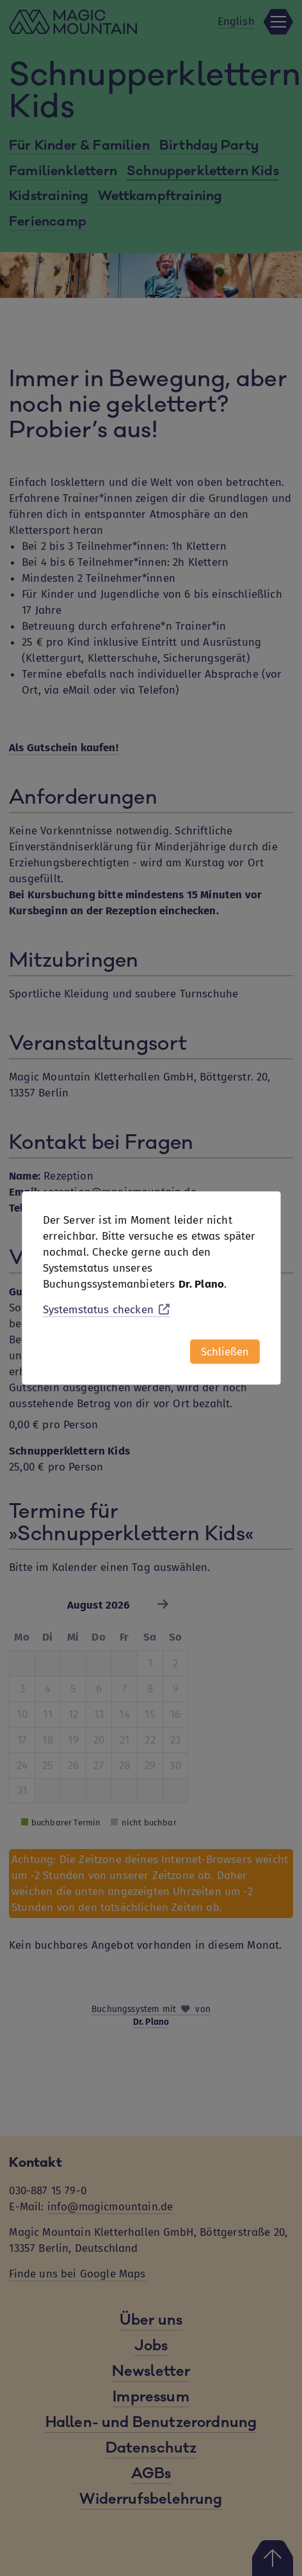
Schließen (225, 1352)
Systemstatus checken (106, 1309)
